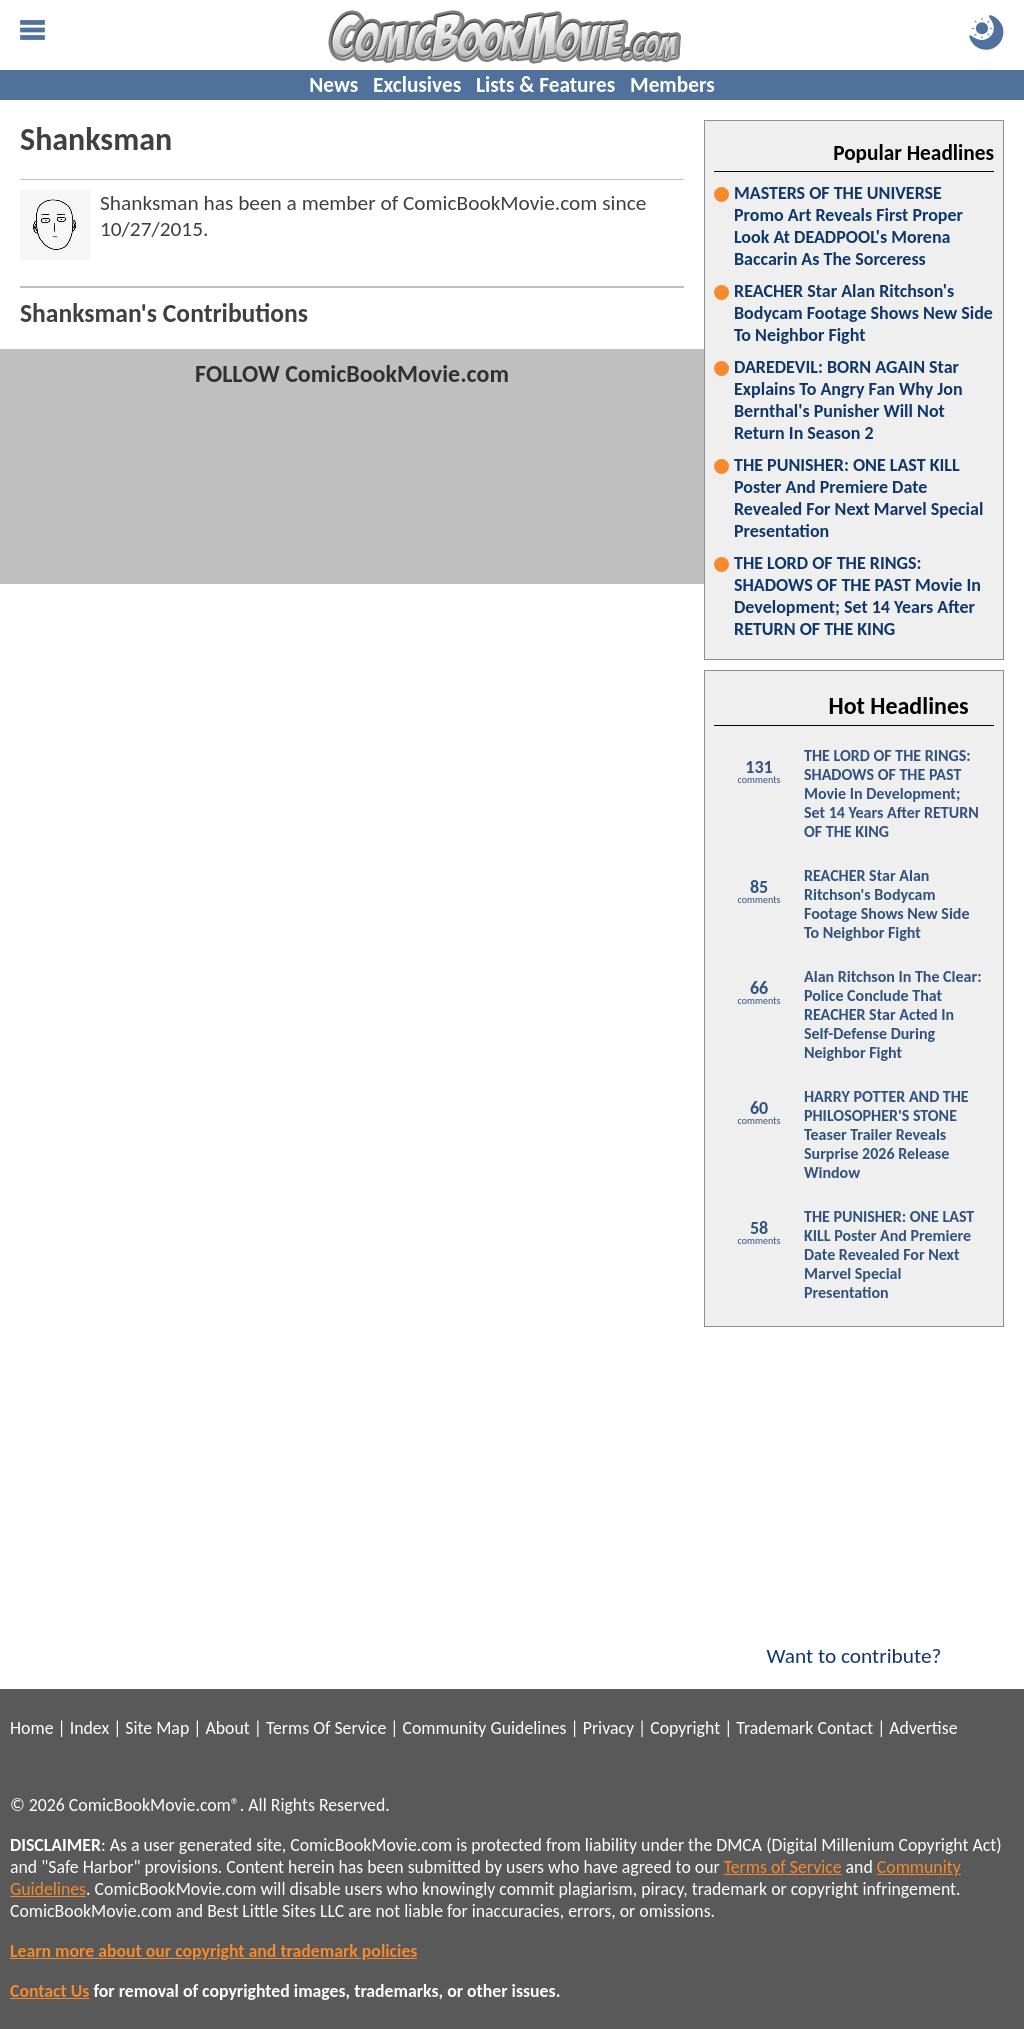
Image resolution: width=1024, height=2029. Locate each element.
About (227, 1728)
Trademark (774, 1728)
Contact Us (49, 1991)
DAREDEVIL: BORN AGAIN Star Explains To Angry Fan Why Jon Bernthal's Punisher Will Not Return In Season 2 (848, 400)
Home (31, 1728)
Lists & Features (545, 85)
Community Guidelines (484, 1728)
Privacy (608, 1728)
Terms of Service (783, 1867)
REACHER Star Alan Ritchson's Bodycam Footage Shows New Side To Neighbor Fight (863, 313)
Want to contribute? (854, 1643)
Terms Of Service (326, 1728)
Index (89, 1728)
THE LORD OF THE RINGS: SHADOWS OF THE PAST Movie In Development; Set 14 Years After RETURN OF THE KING (857, 596)
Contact (845, 1728)
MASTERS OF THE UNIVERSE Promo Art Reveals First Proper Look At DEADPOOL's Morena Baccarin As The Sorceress (848, 226)
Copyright (685, 1728)
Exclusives (417, 85)
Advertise (923, 1728)
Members (672, 85)
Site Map (157, 1728)
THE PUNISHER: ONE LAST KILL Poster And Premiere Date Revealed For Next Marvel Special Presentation (858, 498)
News (333, 85)
